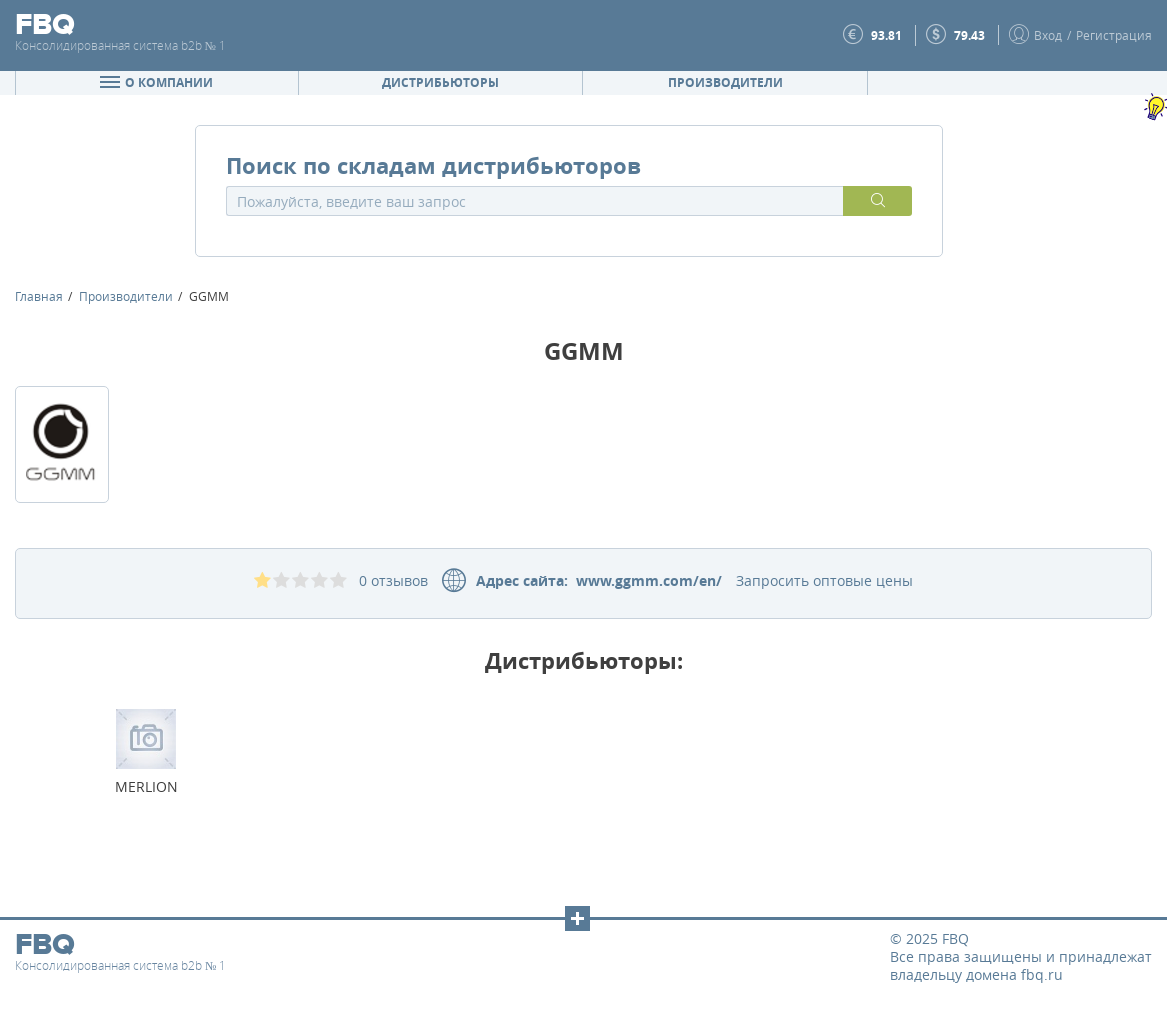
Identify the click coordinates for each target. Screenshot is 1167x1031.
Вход (1048, 35)
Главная (39, 296)
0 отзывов (393, 580)
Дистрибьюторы (440, 82)
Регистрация (1114, 35)
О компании (156, 82)
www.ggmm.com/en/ (645, 580)
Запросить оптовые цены (824, 580)
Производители (725, 82)
